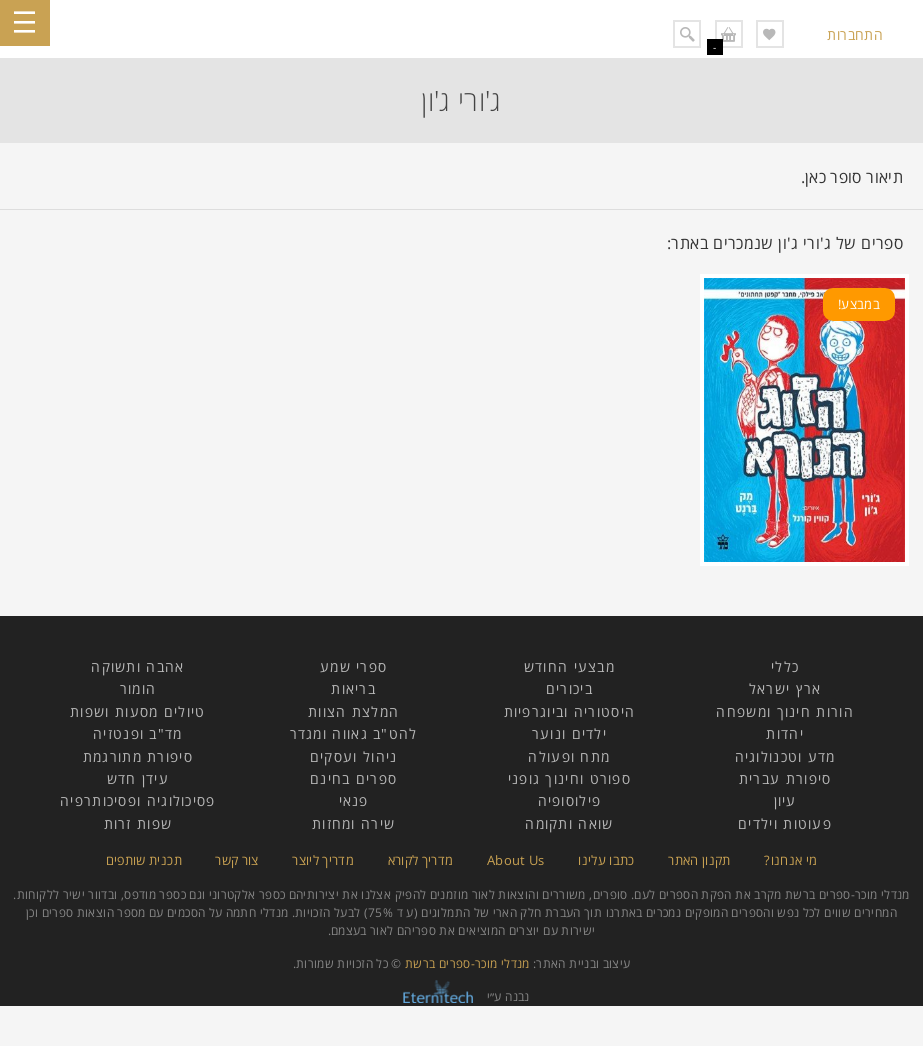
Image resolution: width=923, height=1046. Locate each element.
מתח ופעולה (569, 756)
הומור (138, 688)
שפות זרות (138, 823)
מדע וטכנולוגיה (785, 756)
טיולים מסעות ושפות (137, 711)
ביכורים (569, 688)
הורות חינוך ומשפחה (784, 711)
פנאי (354, 800)
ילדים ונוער (569, 733)
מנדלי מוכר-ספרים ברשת (467, 963)
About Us (516, 860)
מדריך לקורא (421, 860)
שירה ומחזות (353, 823)
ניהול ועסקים (354, 756)
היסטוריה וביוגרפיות (570, 711)
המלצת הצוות (353, 711)
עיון (785, 800)
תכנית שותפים (144, 860)
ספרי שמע (353, 666)
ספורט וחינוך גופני (569, 778)
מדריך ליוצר (323, 860)
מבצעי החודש (569, 666)
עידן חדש (138, 778)
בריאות (353, 688)
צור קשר (237, 860)
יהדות (785, 733)
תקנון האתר (699, 860)
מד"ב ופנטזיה (138, 733)
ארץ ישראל (785, 688)
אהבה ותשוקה (137, 666)
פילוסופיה (570, 800)
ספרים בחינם (353, 778)
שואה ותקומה (569, 823)
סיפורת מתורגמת (138, 756)
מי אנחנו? (790, 860)
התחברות (855, 34)
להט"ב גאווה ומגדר (354, 733)
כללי (785, 666)
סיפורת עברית (785, 778)
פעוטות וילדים (785, 823)
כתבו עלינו (606, 860)
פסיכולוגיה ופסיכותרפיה (138, 800)
